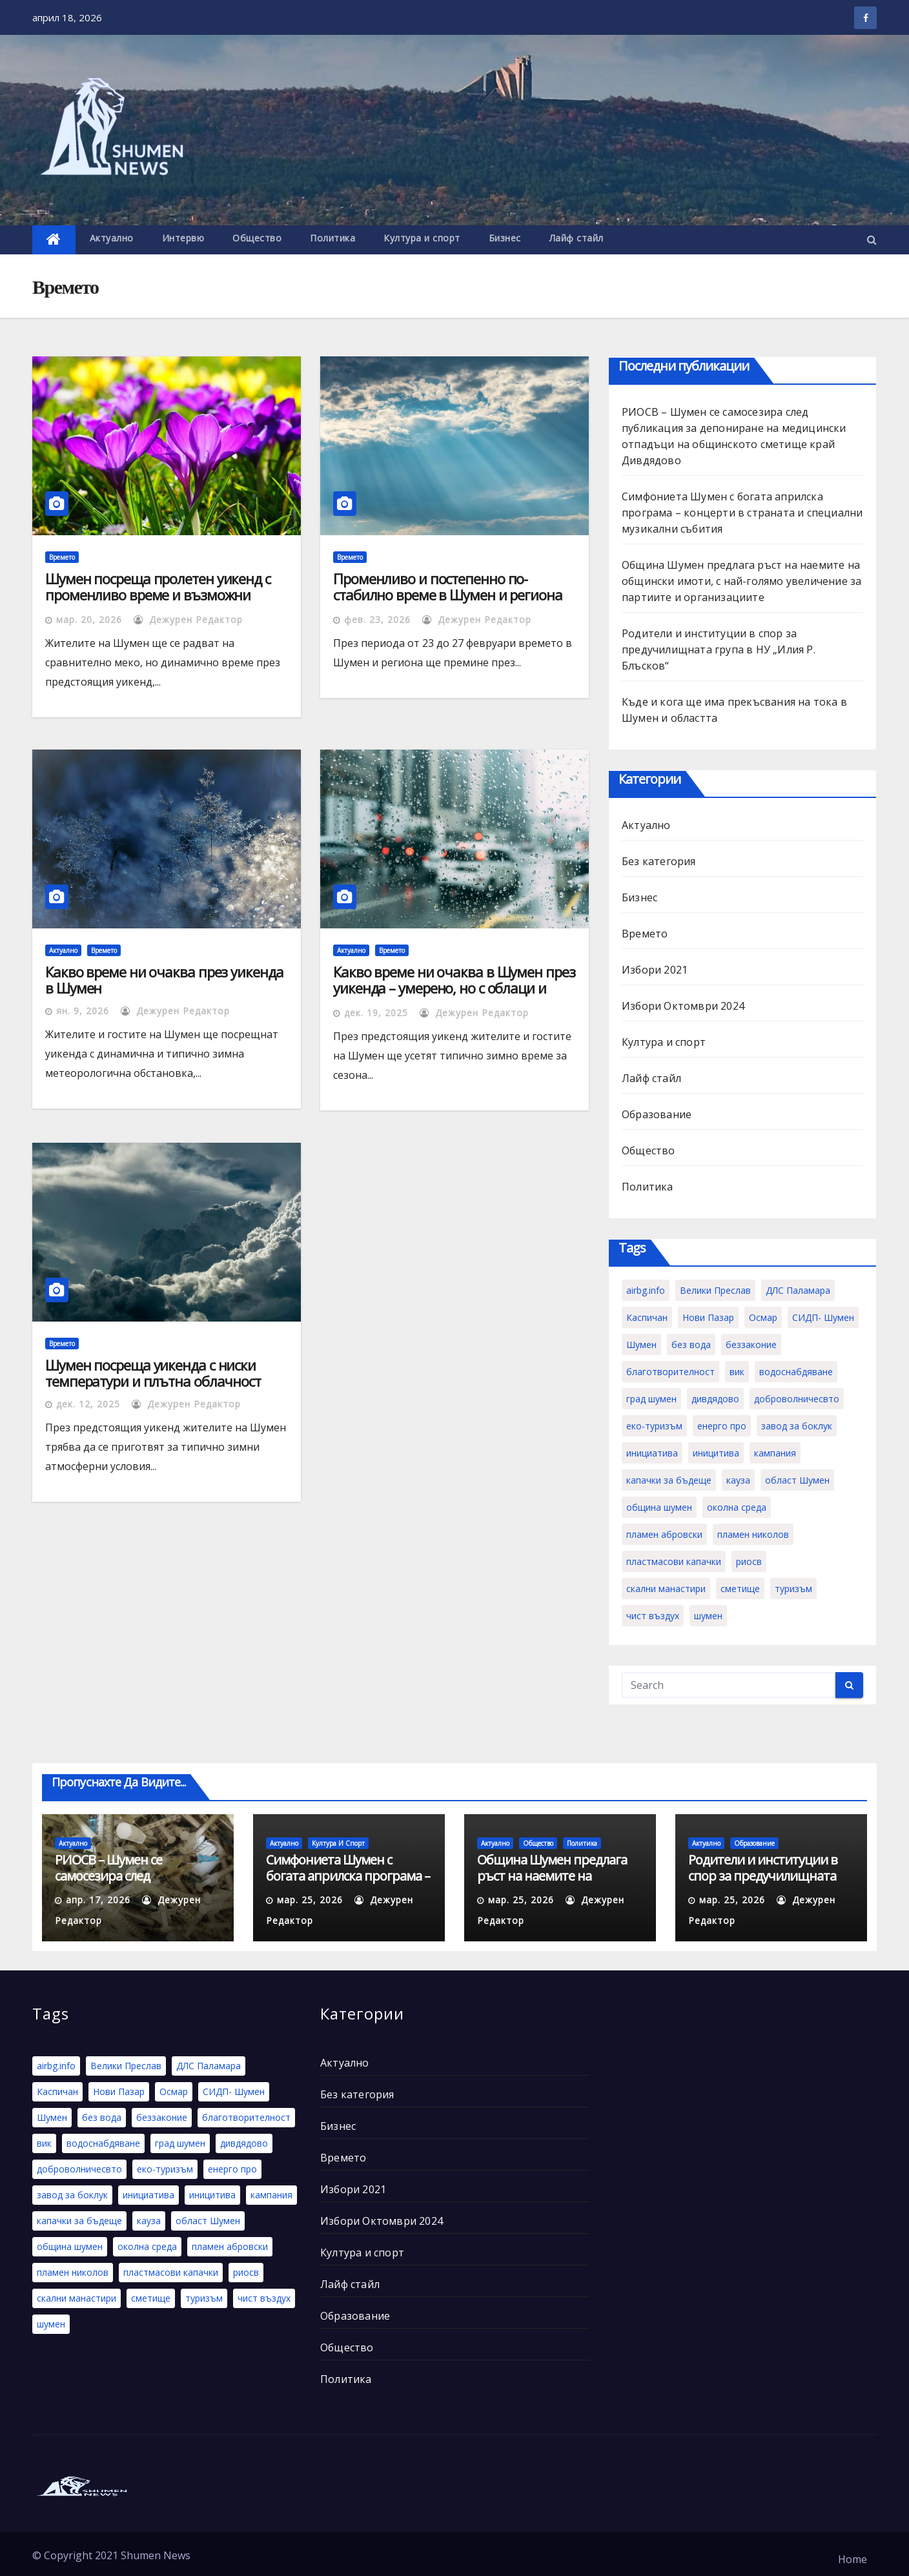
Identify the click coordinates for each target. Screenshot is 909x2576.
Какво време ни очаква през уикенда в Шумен (164, 979)
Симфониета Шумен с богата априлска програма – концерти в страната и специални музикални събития (742, 512)
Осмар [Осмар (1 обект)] (763, 1317)
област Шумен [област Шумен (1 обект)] (797, 1480)
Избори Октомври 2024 (683, 1006)
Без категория (659, 861)
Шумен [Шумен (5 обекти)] (641, 1344)
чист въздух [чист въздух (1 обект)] (652, 1616)
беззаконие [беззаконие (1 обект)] (751, 1344)
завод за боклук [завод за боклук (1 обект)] (796, 1426)
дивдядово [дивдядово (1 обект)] (715, 1399)
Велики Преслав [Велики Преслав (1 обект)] (715, 1290)
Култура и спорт (421, 238)
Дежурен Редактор (188, 619)
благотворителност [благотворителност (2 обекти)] (670, 1371)
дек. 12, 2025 (88, 1404)
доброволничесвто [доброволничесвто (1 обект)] (796, 1399)
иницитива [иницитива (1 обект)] (716, 1453)
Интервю (183, 238)
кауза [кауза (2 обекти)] (738, 1480)
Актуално (112, 238)
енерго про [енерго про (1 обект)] (721, 1426)
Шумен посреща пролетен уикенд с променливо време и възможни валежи (158, 594)
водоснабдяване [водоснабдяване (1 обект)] (796, 1371)
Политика (332, 238)
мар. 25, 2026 (310, 1900)
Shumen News (155, 2555)
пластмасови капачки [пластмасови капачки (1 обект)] (673, 1561)
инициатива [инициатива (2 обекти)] (652, 1453)
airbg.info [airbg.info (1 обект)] (645, 1290)
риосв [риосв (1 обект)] (749, 1561)
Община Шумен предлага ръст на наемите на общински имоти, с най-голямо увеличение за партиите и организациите (741, 581)
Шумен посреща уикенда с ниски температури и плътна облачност (153, 1373)
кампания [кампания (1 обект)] (775, 1453)
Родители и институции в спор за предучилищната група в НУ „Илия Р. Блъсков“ (718, 649)
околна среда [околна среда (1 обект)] (736, 1507)
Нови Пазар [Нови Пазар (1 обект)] (708, 1317)
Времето (62, 557)
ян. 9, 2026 (82, 1011)
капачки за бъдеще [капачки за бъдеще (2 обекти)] (668, 1480)
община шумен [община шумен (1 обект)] (659, 1507)
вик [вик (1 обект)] (737, 1371)
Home (852, 2559)
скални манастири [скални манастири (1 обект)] (666, 1588)
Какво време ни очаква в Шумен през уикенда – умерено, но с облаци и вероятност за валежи (454, 988)
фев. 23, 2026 (377, 619)
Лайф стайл (576, 238)
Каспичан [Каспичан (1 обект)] (647, 1317)
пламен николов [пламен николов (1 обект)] (753, 1534)
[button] (872, 239)
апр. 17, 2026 (98, 1900)
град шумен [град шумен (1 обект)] (651, 1399)
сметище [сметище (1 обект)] (740, 1588)
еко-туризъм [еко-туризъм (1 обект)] (654, 1426)
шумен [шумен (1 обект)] (708, 1616)
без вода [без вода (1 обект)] (691, 1344)
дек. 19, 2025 (376, 1013)
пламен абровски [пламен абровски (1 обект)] (664, 1534)
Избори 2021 (655, 970)
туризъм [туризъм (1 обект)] (793, 1588)
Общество (256, 238)
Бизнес (505, 238)
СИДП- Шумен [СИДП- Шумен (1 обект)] (823, 1317)
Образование (656, 1114)
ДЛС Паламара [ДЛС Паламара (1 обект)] (798, 1290)
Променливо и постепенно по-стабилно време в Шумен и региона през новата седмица (447, 594)
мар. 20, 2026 (89, 619)
